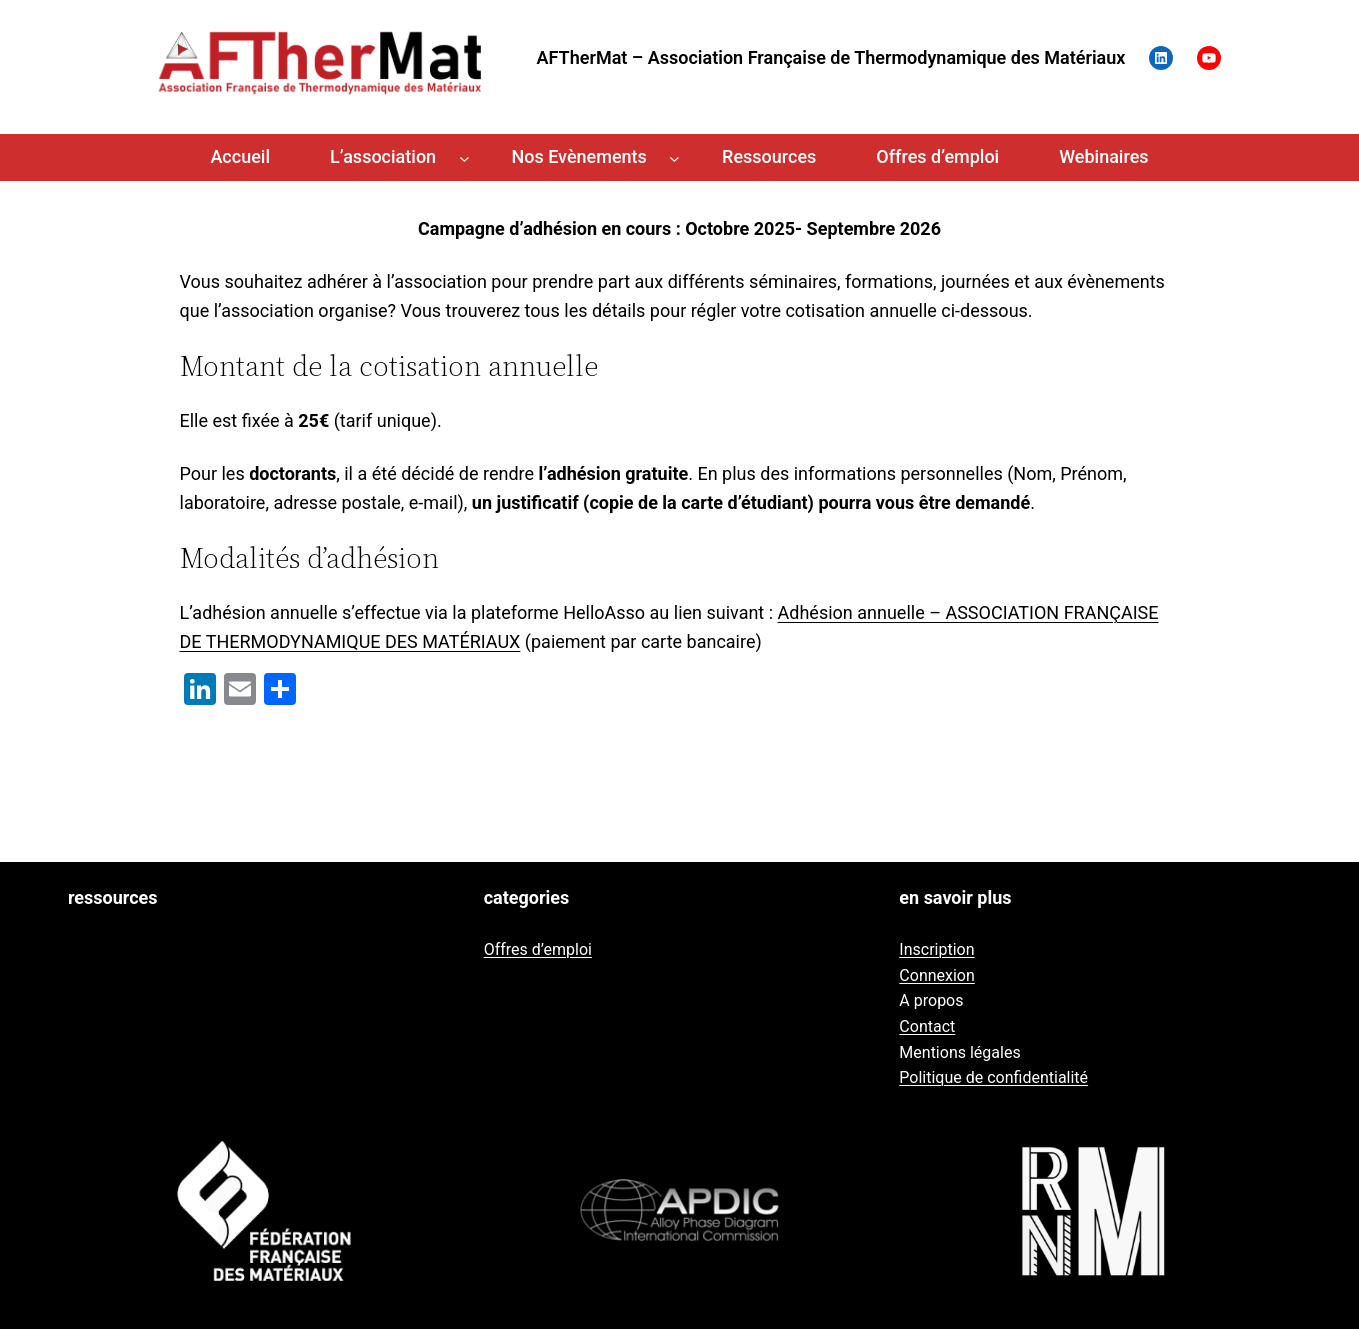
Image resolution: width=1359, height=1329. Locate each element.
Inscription (936, 949)
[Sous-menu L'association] (464, 157)
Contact (927, 1026)
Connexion (936, 975)
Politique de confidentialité (993, 1077)
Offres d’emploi (538, 949)
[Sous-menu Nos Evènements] (674, 157)
